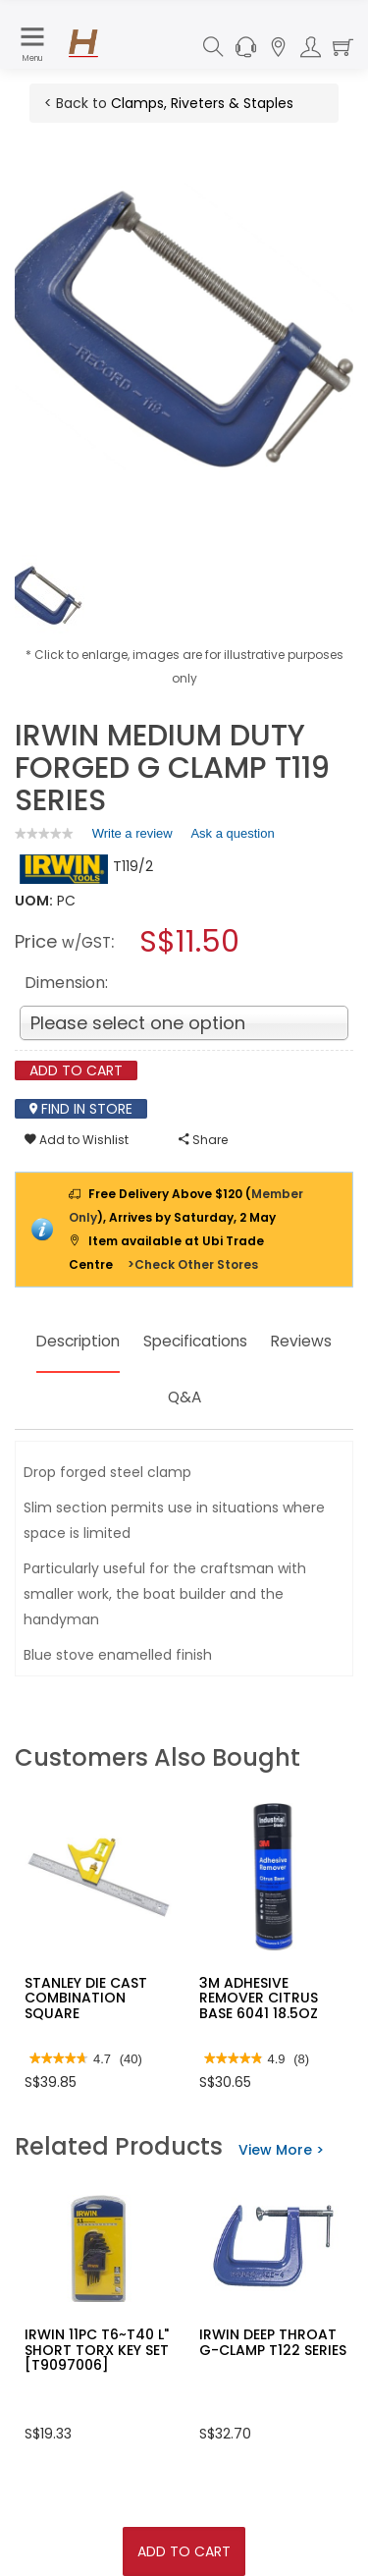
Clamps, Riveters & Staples (202, 103)
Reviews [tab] (153, 1397)
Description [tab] (110, 1341)
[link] (44, 833)
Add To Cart (184, 2551)
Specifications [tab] (246, 1341)
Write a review (132, 837)
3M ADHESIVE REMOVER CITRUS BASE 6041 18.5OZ (258, 1998)
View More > (281, 2150)
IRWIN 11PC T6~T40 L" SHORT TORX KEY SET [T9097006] (97, 2350)
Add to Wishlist (77, 1139)
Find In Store (80, 1109)
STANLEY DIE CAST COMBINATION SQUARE (86, 1998)
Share (203, 1139)
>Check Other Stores (193, 1264)
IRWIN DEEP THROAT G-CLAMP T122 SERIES (272, 2342)
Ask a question (232, 833)
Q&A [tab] (231, 1397)
